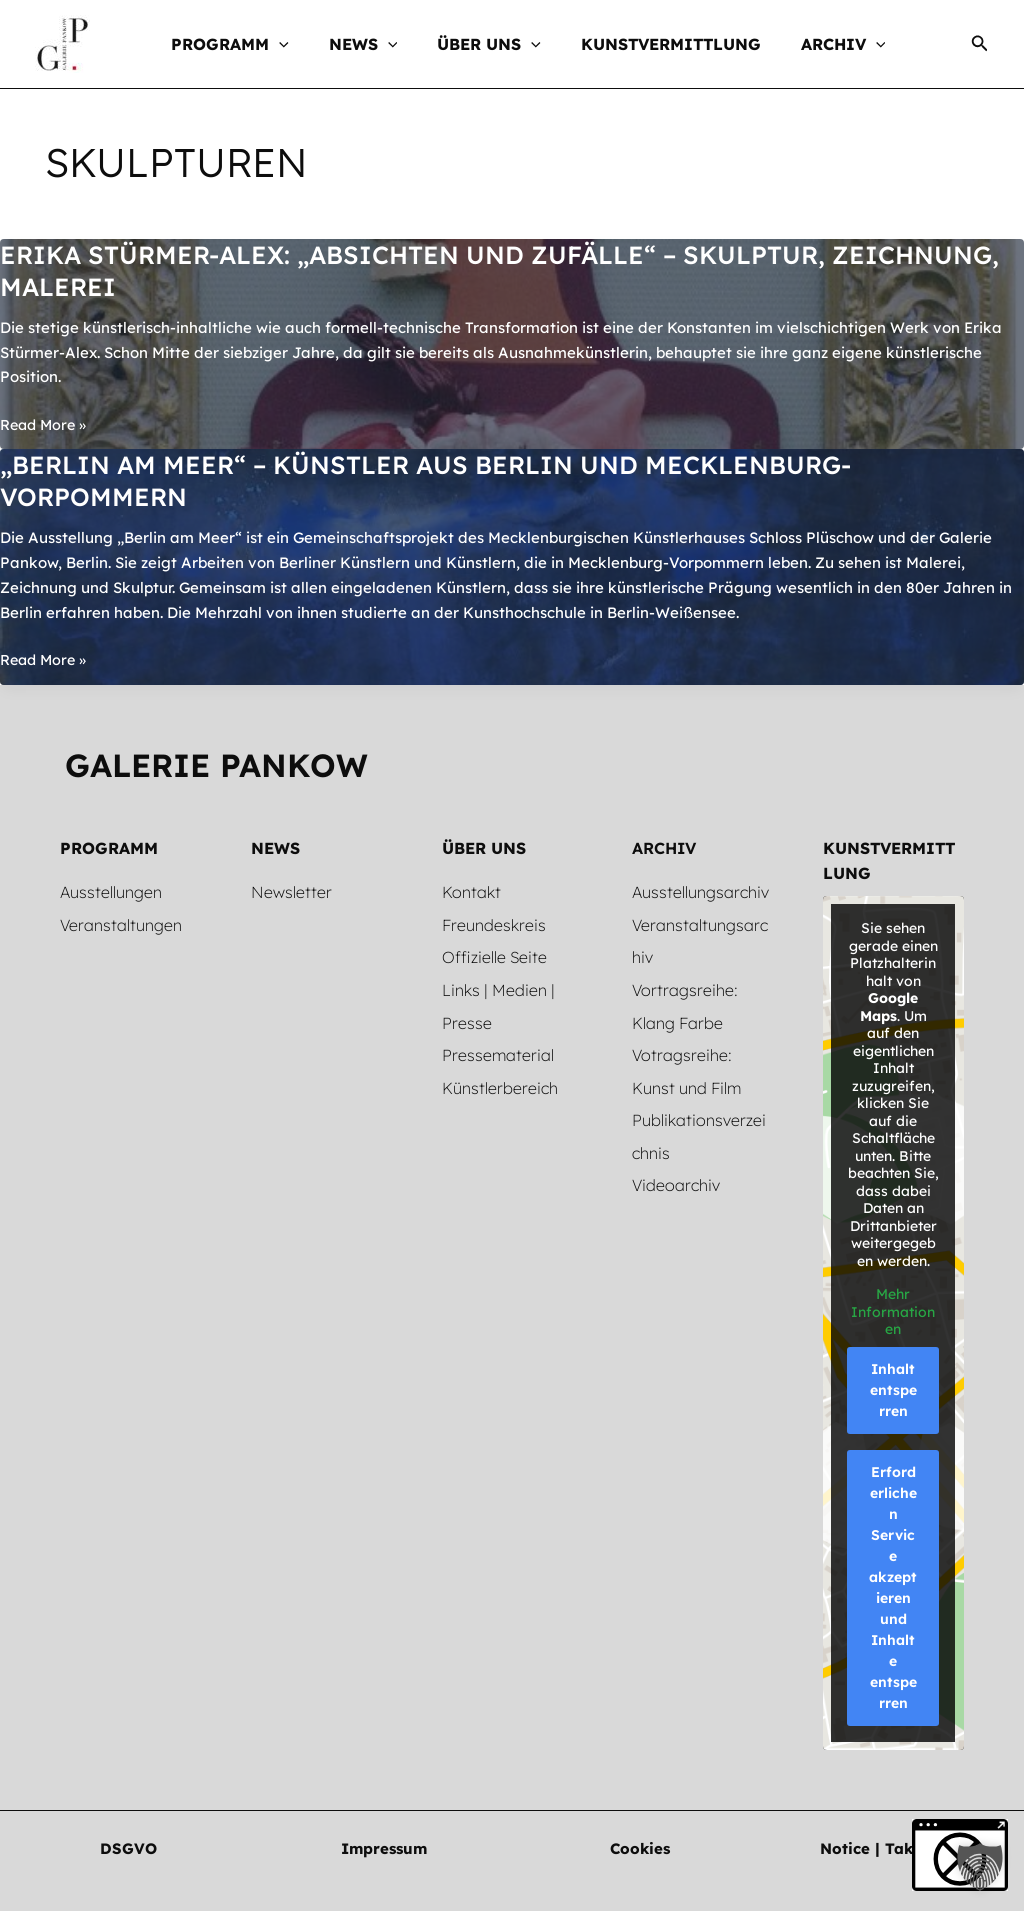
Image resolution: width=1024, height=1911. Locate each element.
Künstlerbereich (500, 1084)
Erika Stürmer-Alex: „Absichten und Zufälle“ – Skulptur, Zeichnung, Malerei (429, 270)
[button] (299, 44)
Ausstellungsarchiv (700, 892)
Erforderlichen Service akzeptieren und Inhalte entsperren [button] (894, 1587)
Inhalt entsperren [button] (893, 1390)
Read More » (45, 425)
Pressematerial (498, 1052)
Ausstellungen (111, 892)
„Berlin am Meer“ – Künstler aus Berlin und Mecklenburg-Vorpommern (444, 480)
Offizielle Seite (494, 956)
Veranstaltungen (121, 924)
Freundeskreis (494, 924)
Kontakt (471, 892)
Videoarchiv (676, 1180)
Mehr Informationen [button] (894, 1312)
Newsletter (291, 892)
